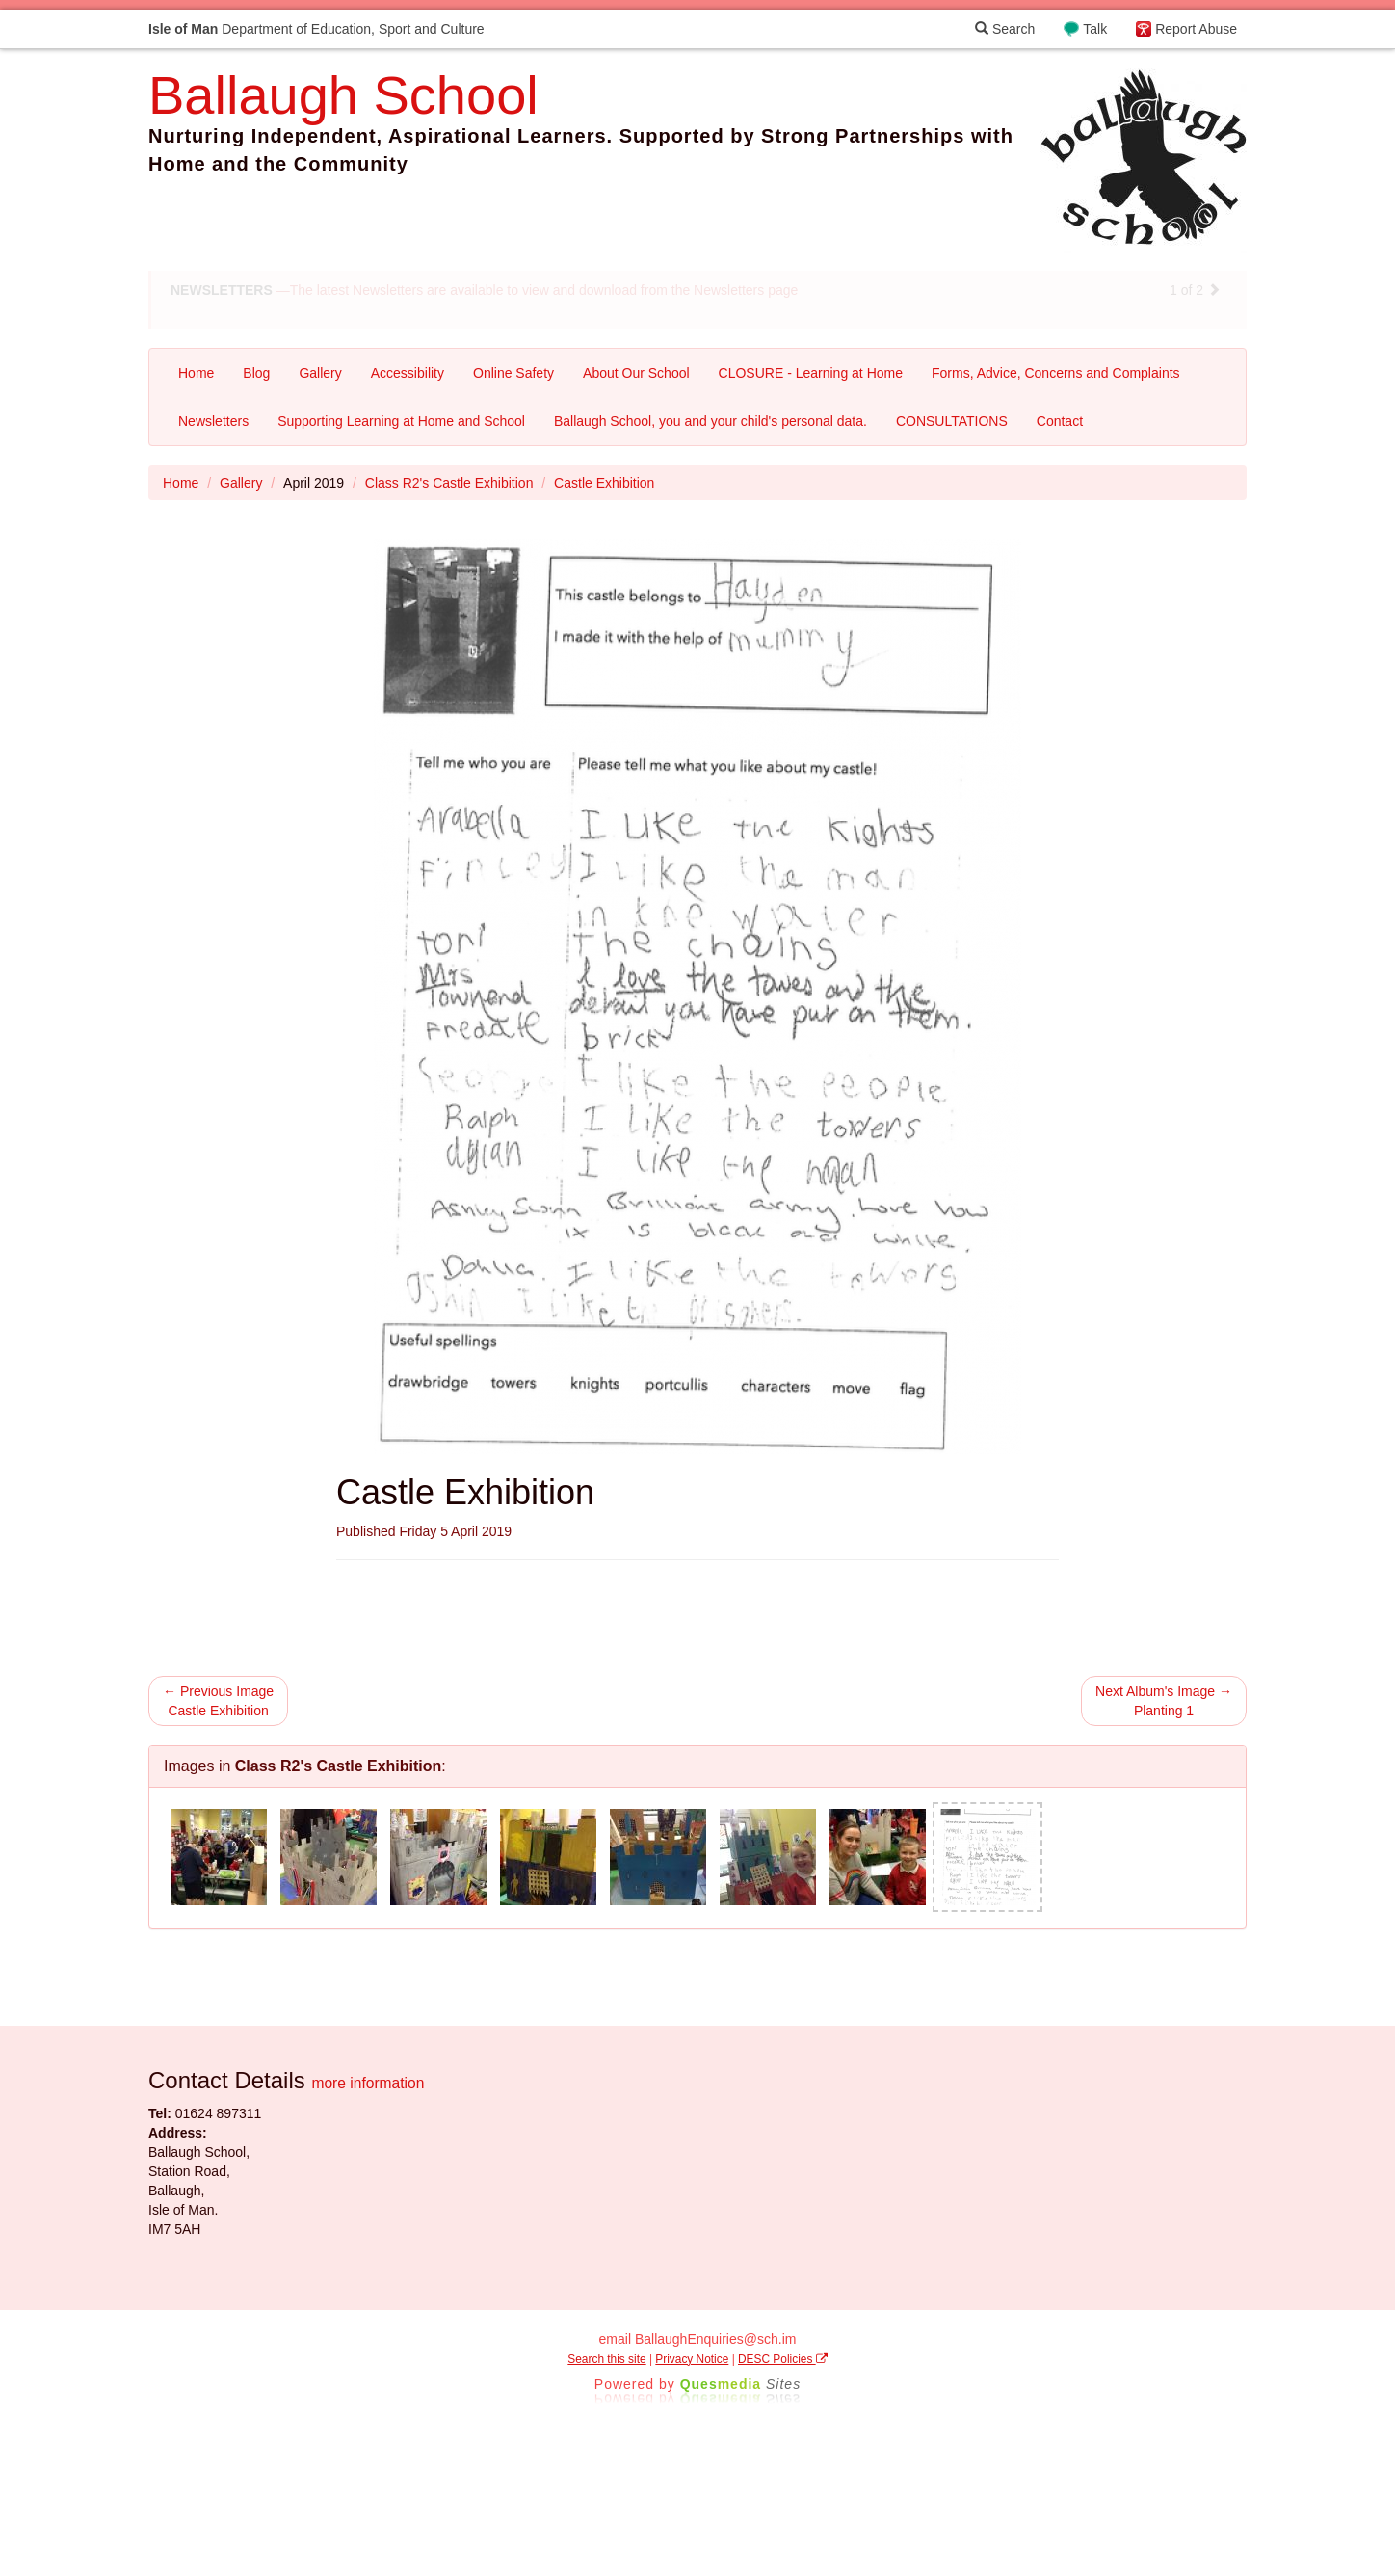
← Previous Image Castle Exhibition (218, 1701)
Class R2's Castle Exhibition (449, 483)
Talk (1095, 29)
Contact (1060, 421)
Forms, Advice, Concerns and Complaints (1056, 373)
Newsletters (213, 421)
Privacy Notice (691, 2359)
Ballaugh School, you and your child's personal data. (710, 421)
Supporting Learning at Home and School (401, 421)
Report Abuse (1196, 29)
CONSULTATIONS (952, 421)
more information (367, 2083)
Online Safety (513, 373)
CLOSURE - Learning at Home (811, 373)
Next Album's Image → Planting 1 (1163, 1701)
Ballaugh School (343, 95)
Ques (741, 2384)
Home (196, 373)
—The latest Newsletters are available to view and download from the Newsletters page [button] (484, 290)
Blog (256, 373)
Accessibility (407, 373)
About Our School (636, 373)
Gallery (320, 373)
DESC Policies (783, 2359)
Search (1005, 29)
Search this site (606, 2359)
